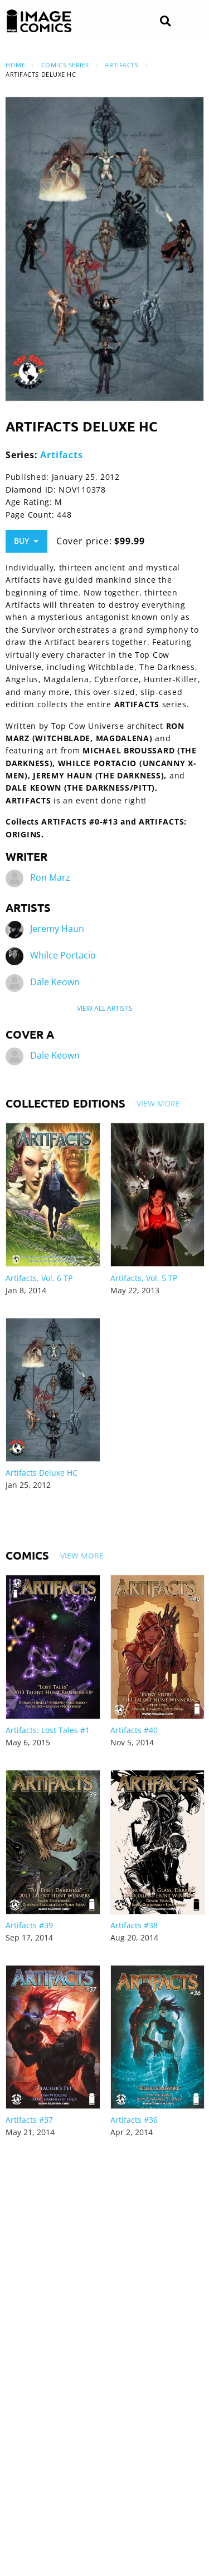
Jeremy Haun (57, 928)
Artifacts (121, 65)
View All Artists (105, 1008)
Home (15, 65)
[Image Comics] (39, 21)
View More (158, 1103)
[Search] (165, 21)
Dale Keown (55, 982)
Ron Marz (50, 877)
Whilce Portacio (63, 955)
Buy (26, 540)
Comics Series (65, 65)
